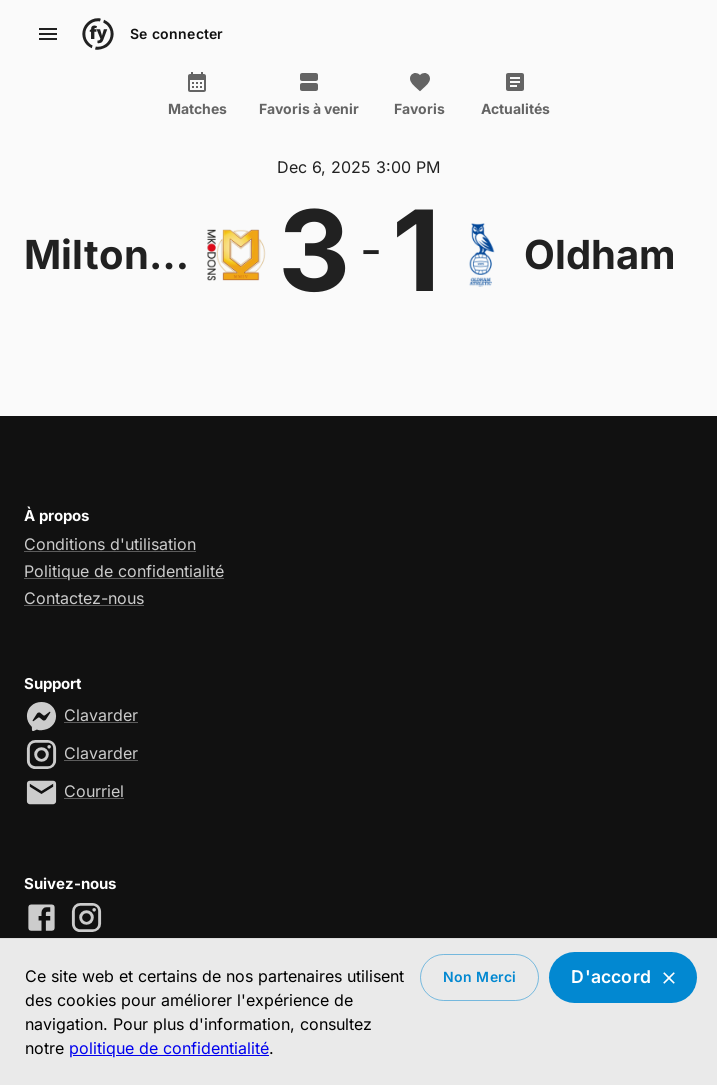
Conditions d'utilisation (110, 544)
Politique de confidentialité (124, 571)
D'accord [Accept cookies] (623, 977)
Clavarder (101, 715)
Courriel (94, 791)
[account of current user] (48, 34)
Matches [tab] (197, 94)
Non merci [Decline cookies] (480, 977)
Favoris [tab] (420, 94)
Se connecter (176, 34)
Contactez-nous (84, 598)
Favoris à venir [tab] (309, 94)
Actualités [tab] (515, 94)
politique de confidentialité (169, 1048)
